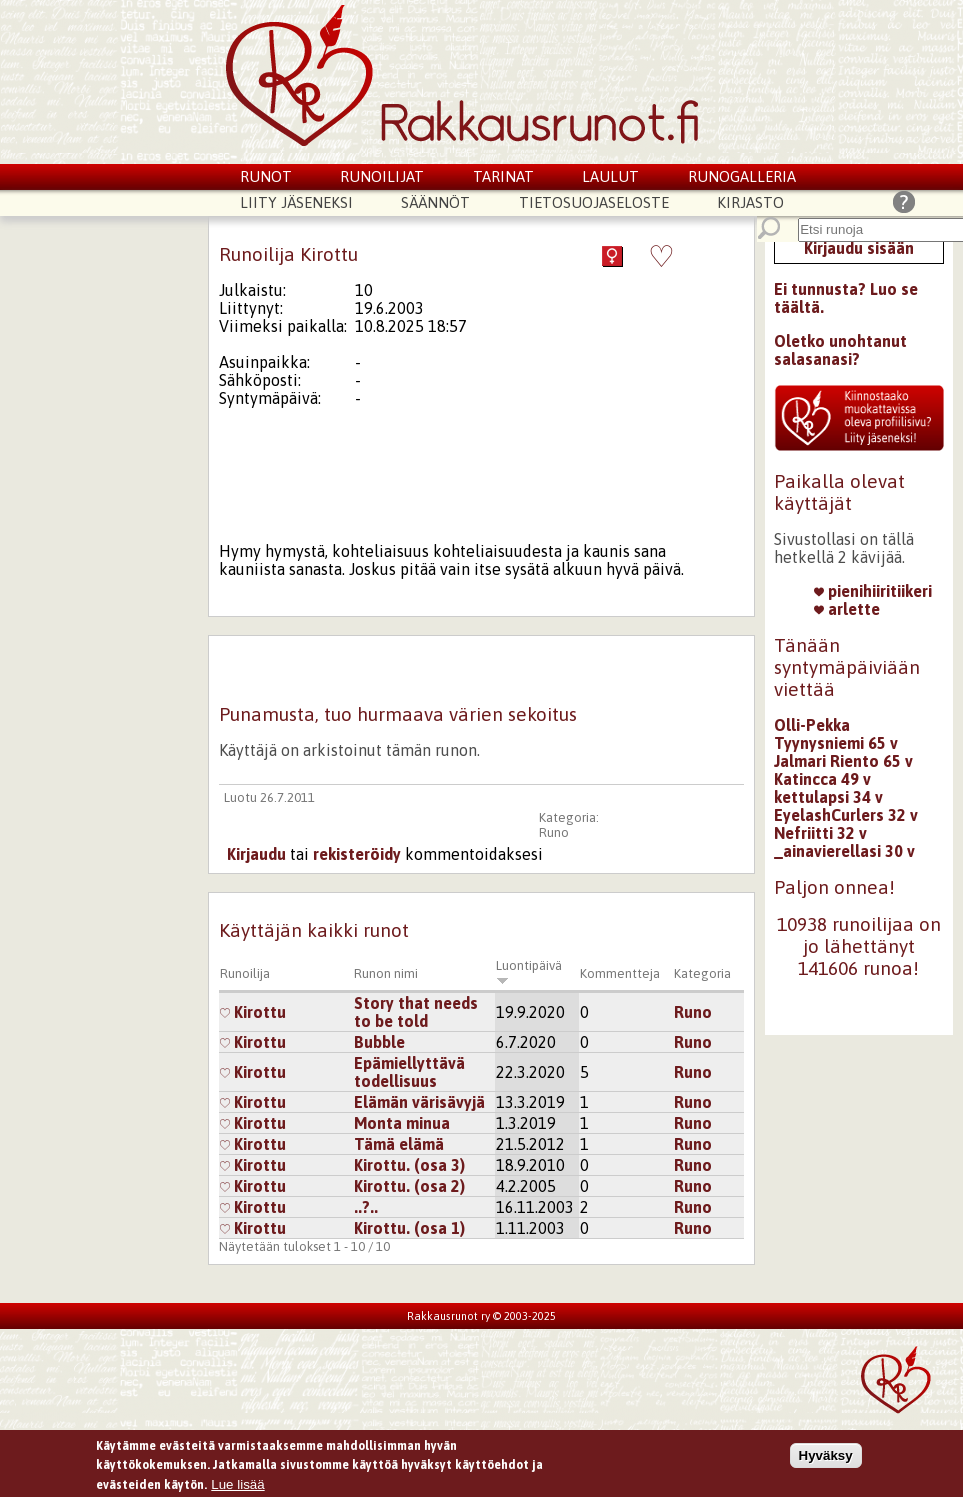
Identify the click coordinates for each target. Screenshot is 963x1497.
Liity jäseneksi (296, 202)
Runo (554, 832)
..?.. (366, 1207)
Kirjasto (750, 202)
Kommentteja (620, 973)
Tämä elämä (399, 1144)
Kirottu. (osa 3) (409, 1165)
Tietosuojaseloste (594, 202)
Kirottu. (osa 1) (409, 1228)
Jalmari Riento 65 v (843, 761)
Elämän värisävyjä (419, 1102)
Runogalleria (742, 176)
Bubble (379, 1042)
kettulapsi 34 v (828, 797)
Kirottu (253, 1012)
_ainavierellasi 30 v (844, 851)
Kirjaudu (256, 854)
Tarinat (503, 176)
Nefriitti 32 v (820, 833)
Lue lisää (237, 1486)
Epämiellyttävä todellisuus (409, 1072)
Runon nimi (386, 973)
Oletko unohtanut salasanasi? (840, 350)
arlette (847, 609)
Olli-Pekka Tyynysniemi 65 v (836, 734)
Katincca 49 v (822, 779)
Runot (266, 176)
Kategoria (702, 973)
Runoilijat (382, 176)
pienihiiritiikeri (873, 591)
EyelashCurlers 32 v (846, 815)
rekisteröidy (357, 854)
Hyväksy (826, 1457)
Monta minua (402, 1123)
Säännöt (435, 202)
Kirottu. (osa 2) (409, 1186)
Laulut (610, 176)
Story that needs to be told (416, 1012)
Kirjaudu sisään (859, 248)
